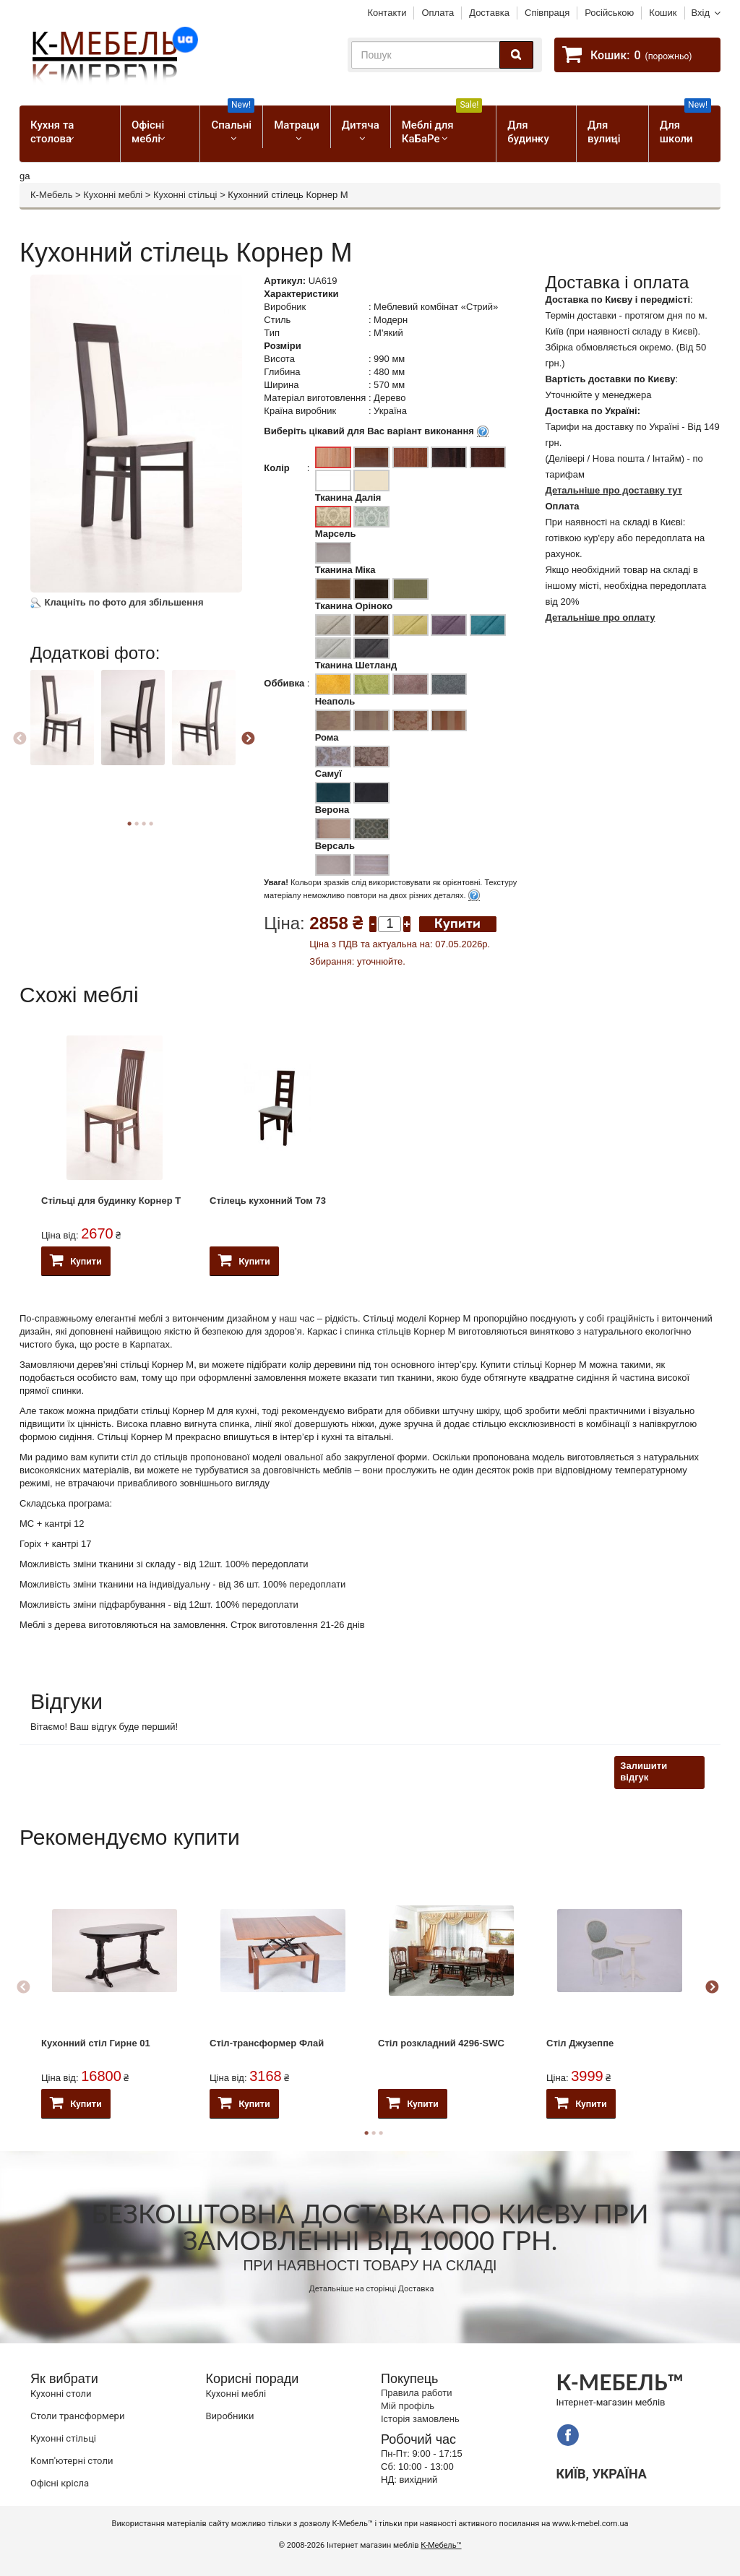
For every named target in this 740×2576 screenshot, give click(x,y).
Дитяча (360, 125)
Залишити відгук (643, 1771)
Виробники (230, 2416)
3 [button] (381, 2133)
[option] (64, 730)
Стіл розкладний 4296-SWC (441, 2043)
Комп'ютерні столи (71, 2460)
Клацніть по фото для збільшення (117, 602)
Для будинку (527, 132)
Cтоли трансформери (77, 2416)
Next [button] (248, 739)
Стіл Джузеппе (580, 2043)
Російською (609, 12)
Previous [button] (19, 739)
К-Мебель (51, 194)
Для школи (685, 125)
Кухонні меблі (112, 194)
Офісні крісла (59, 2483)
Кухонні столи (61, 2393)
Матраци (296, 125)
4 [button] (151, 824)
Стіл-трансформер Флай (267, 2043)
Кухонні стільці (185, 194)
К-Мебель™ (441, 2545)
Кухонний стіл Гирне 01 (95, 2043)
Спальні (232, 118)
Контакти (386, 12)
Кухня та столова (52, 132)
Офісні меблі (148, 132)
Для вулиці (604, 132)
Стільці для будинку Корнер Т (111, 1200)
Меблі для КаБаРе (442, 125)
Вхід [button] (701, 12)
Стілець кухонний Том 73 (268, 1200)
